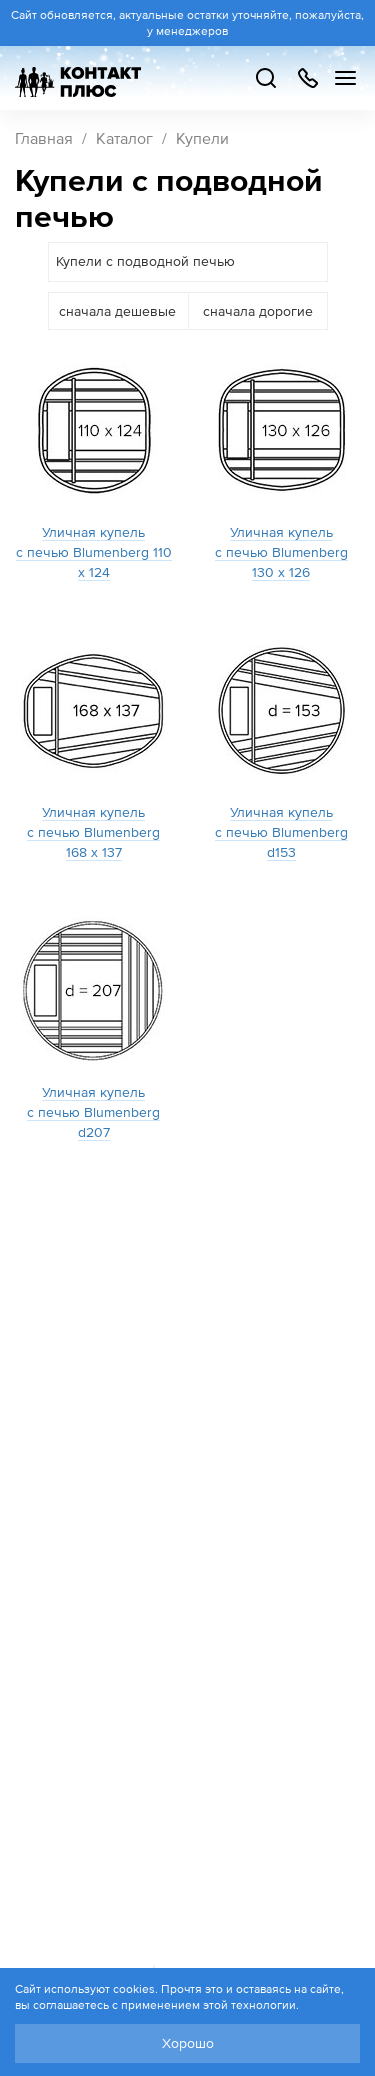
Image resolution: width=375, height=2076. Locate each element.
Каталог (124, 138)
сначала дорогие (258, 311)
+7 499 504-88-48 (307, 78)
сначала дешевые (117, 311)
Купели (202, 138)
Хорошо (188, 2043)
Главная (44, 138)
